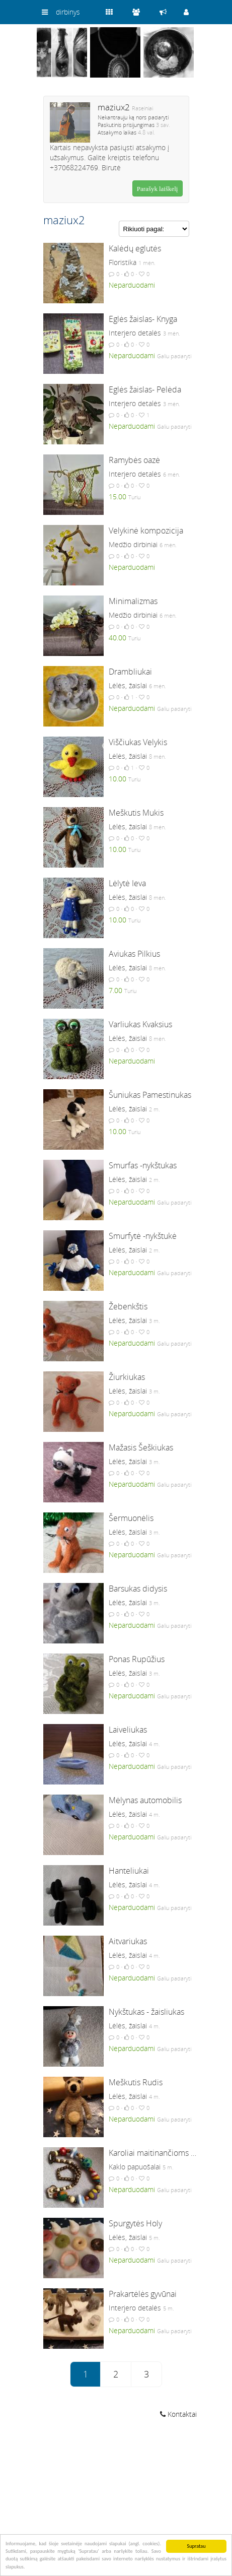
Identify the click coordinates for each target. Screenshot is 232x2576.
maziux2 (114, 107)
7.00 (115, 990)
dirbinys (68, 12)
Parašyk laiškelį (157, 188)
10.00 (117, 778)
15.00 (117, 496)
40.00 (117, 637)
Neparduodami (132, 285)
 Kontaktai (178, 2414)
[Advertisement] (116, 2498)
